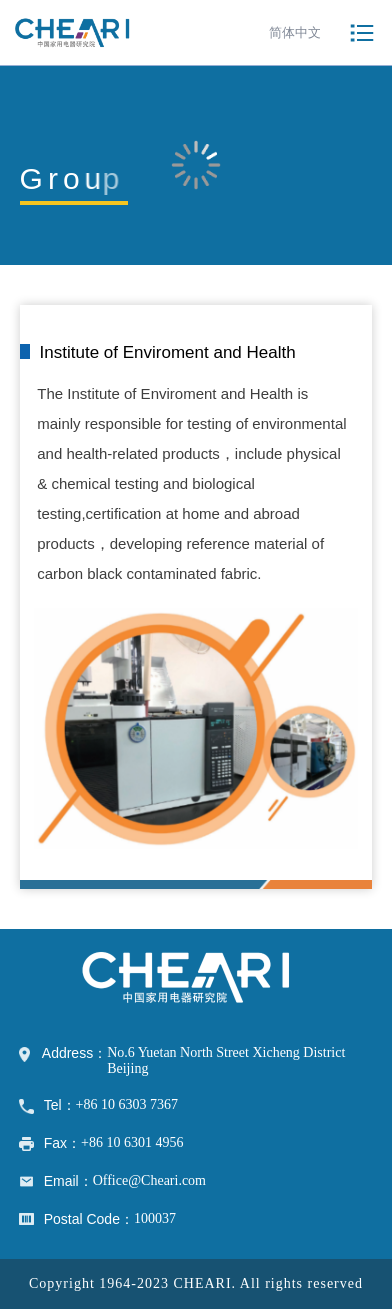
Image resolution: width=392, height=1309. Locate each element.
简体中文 (295, 32)
